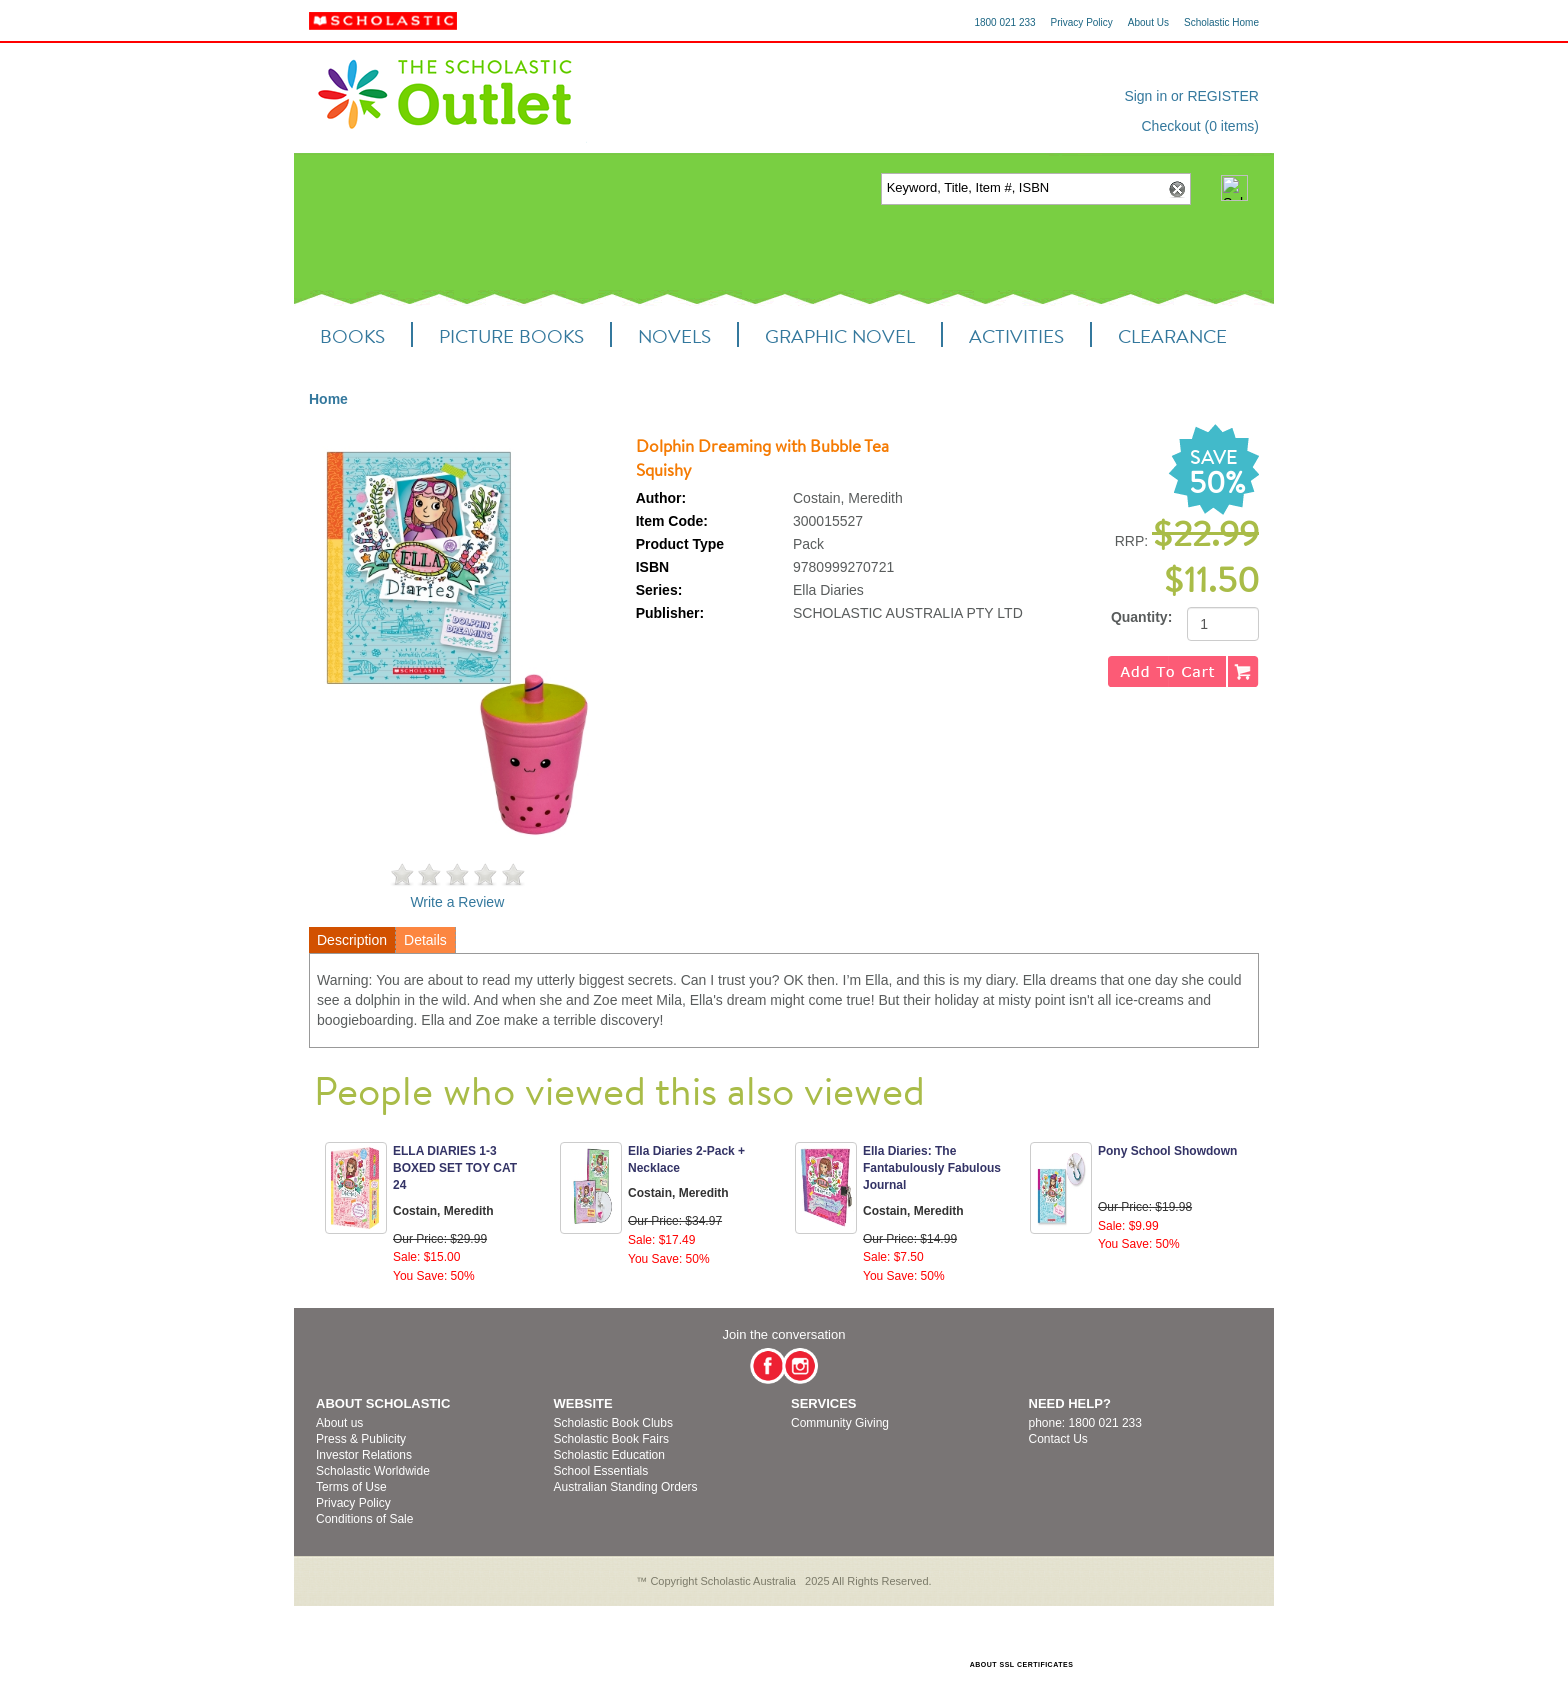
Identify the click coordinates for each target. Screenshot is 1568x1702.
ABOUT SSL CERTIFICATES (1022, 1664)
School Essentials (601, 1471)
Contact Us (1058, 1439)
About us (339, 1423)
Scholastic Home (1221, 22)
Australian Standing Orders (626, 1487)
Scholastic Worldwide (373, 1471)
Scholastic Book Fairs (611, 1439)
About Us (1148, 22)
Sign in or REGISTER (1191, 96)
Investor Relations (364, 1455)
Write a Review (457, 902)
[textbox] (1022, 188)
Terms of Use (351, 1487)
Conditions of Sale (364, 1519)
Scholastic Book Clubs (613, 1423)
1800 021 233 (1004, 22)
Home (328, 399)
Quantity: (1141, 617)
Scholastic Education (609, 1455)
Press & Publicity (361, 1439)
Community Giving (840, 1423)
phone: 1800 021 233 (1085, 1423)
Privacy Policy (1082, 22)
